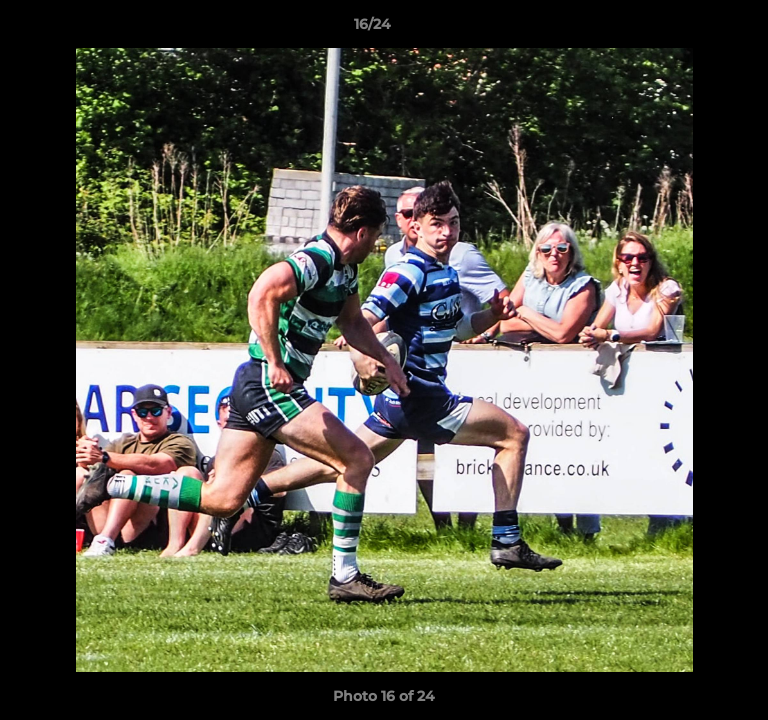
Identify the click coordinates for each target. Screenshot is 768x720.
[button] (696, 29)
